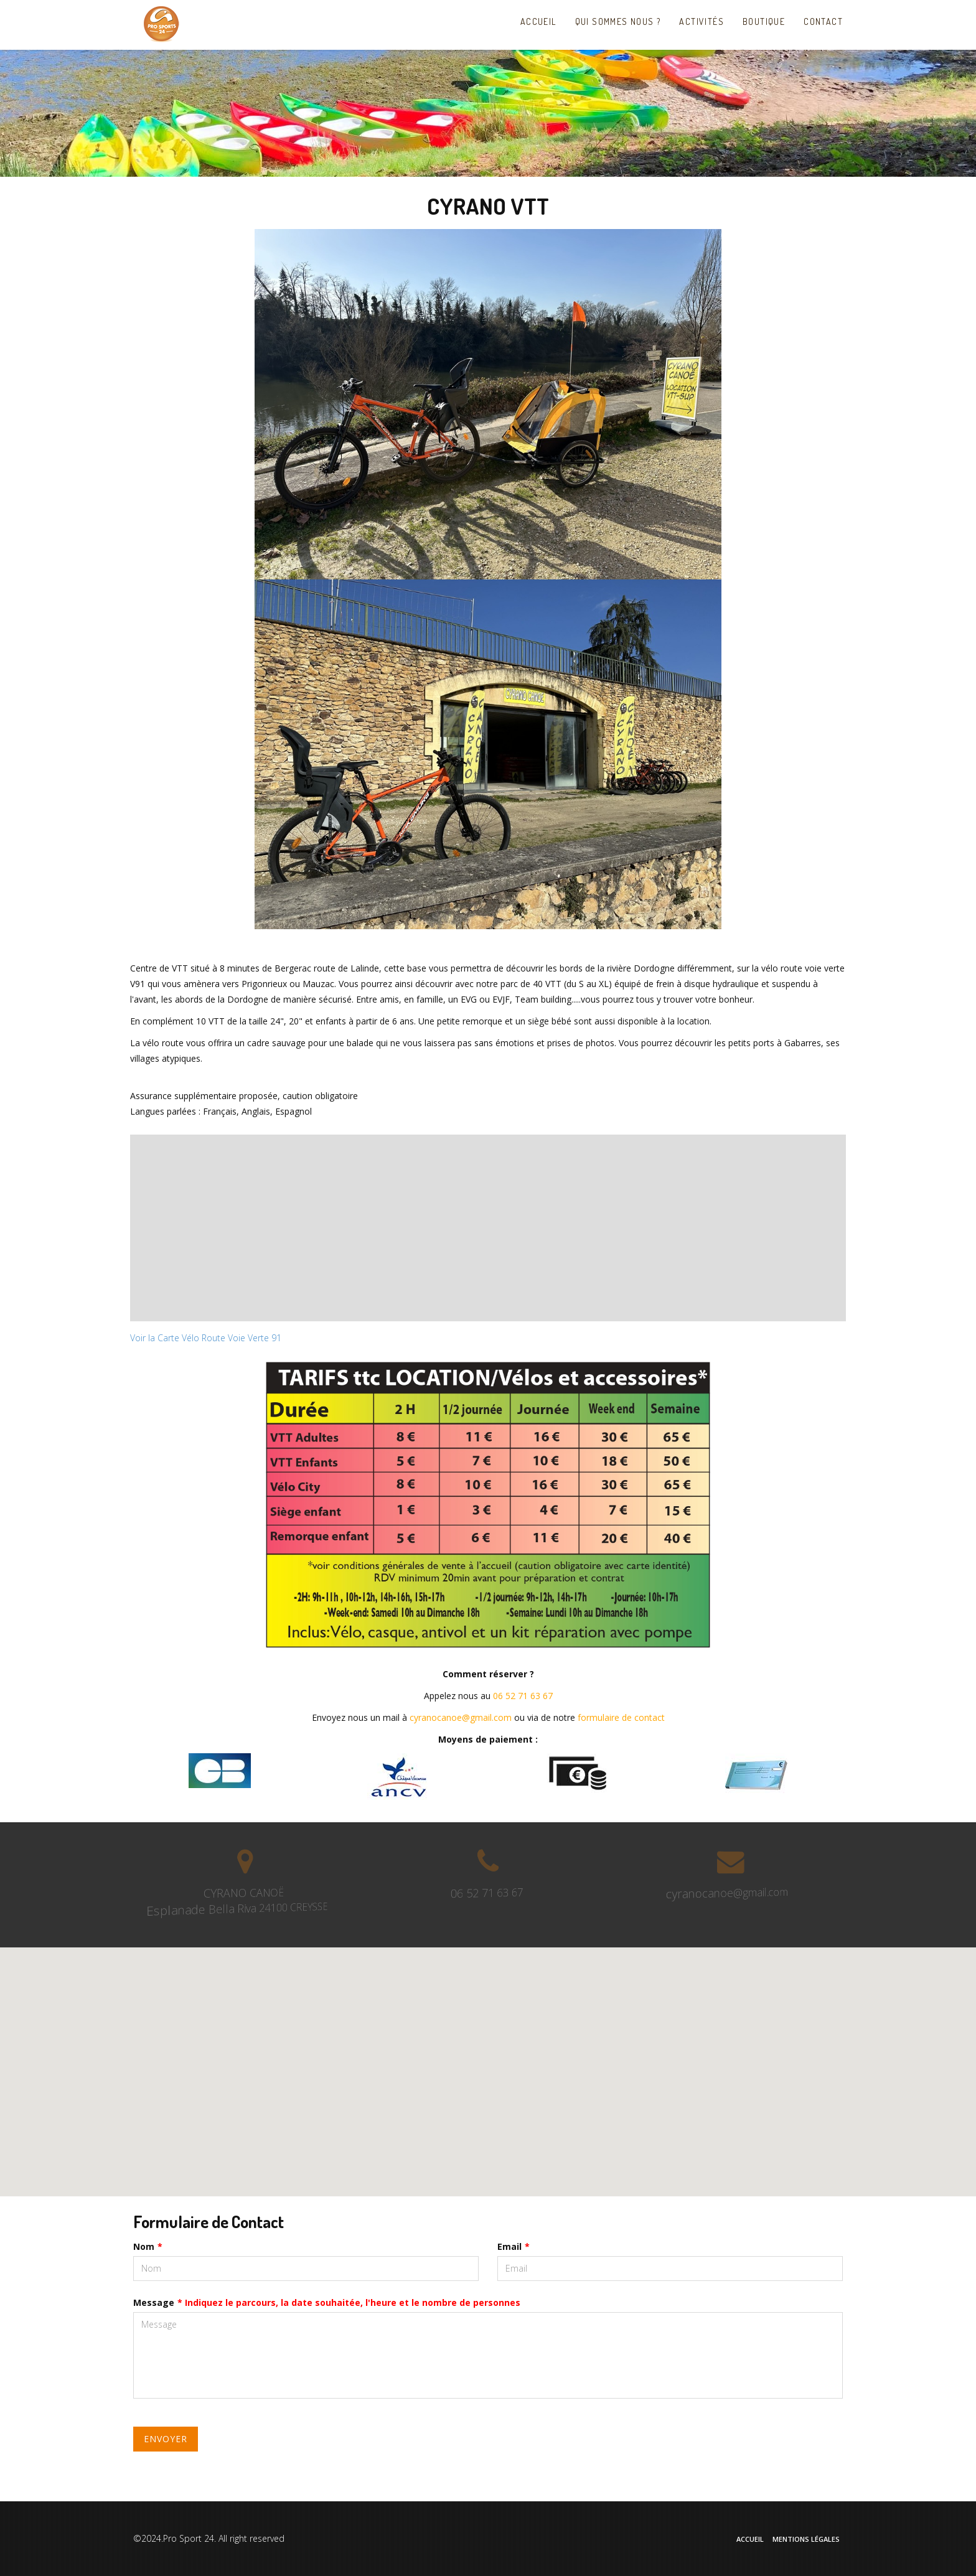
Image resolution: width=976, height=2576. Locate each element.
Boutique (764, 21)
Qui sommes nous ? (618, 21)
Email (513, 2246)
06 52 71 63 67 (523, 1696)
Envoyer (165, 2439)
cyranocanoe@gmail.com (461, 1717)
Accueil (542, 21)
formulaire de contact (621, 1717)
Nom (147, 2246)
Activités (701, 21)
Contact (823, 21)
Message (326, 2302)
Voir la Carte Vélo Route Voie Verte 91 (205, 1338)
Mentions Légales (806, 2539)
